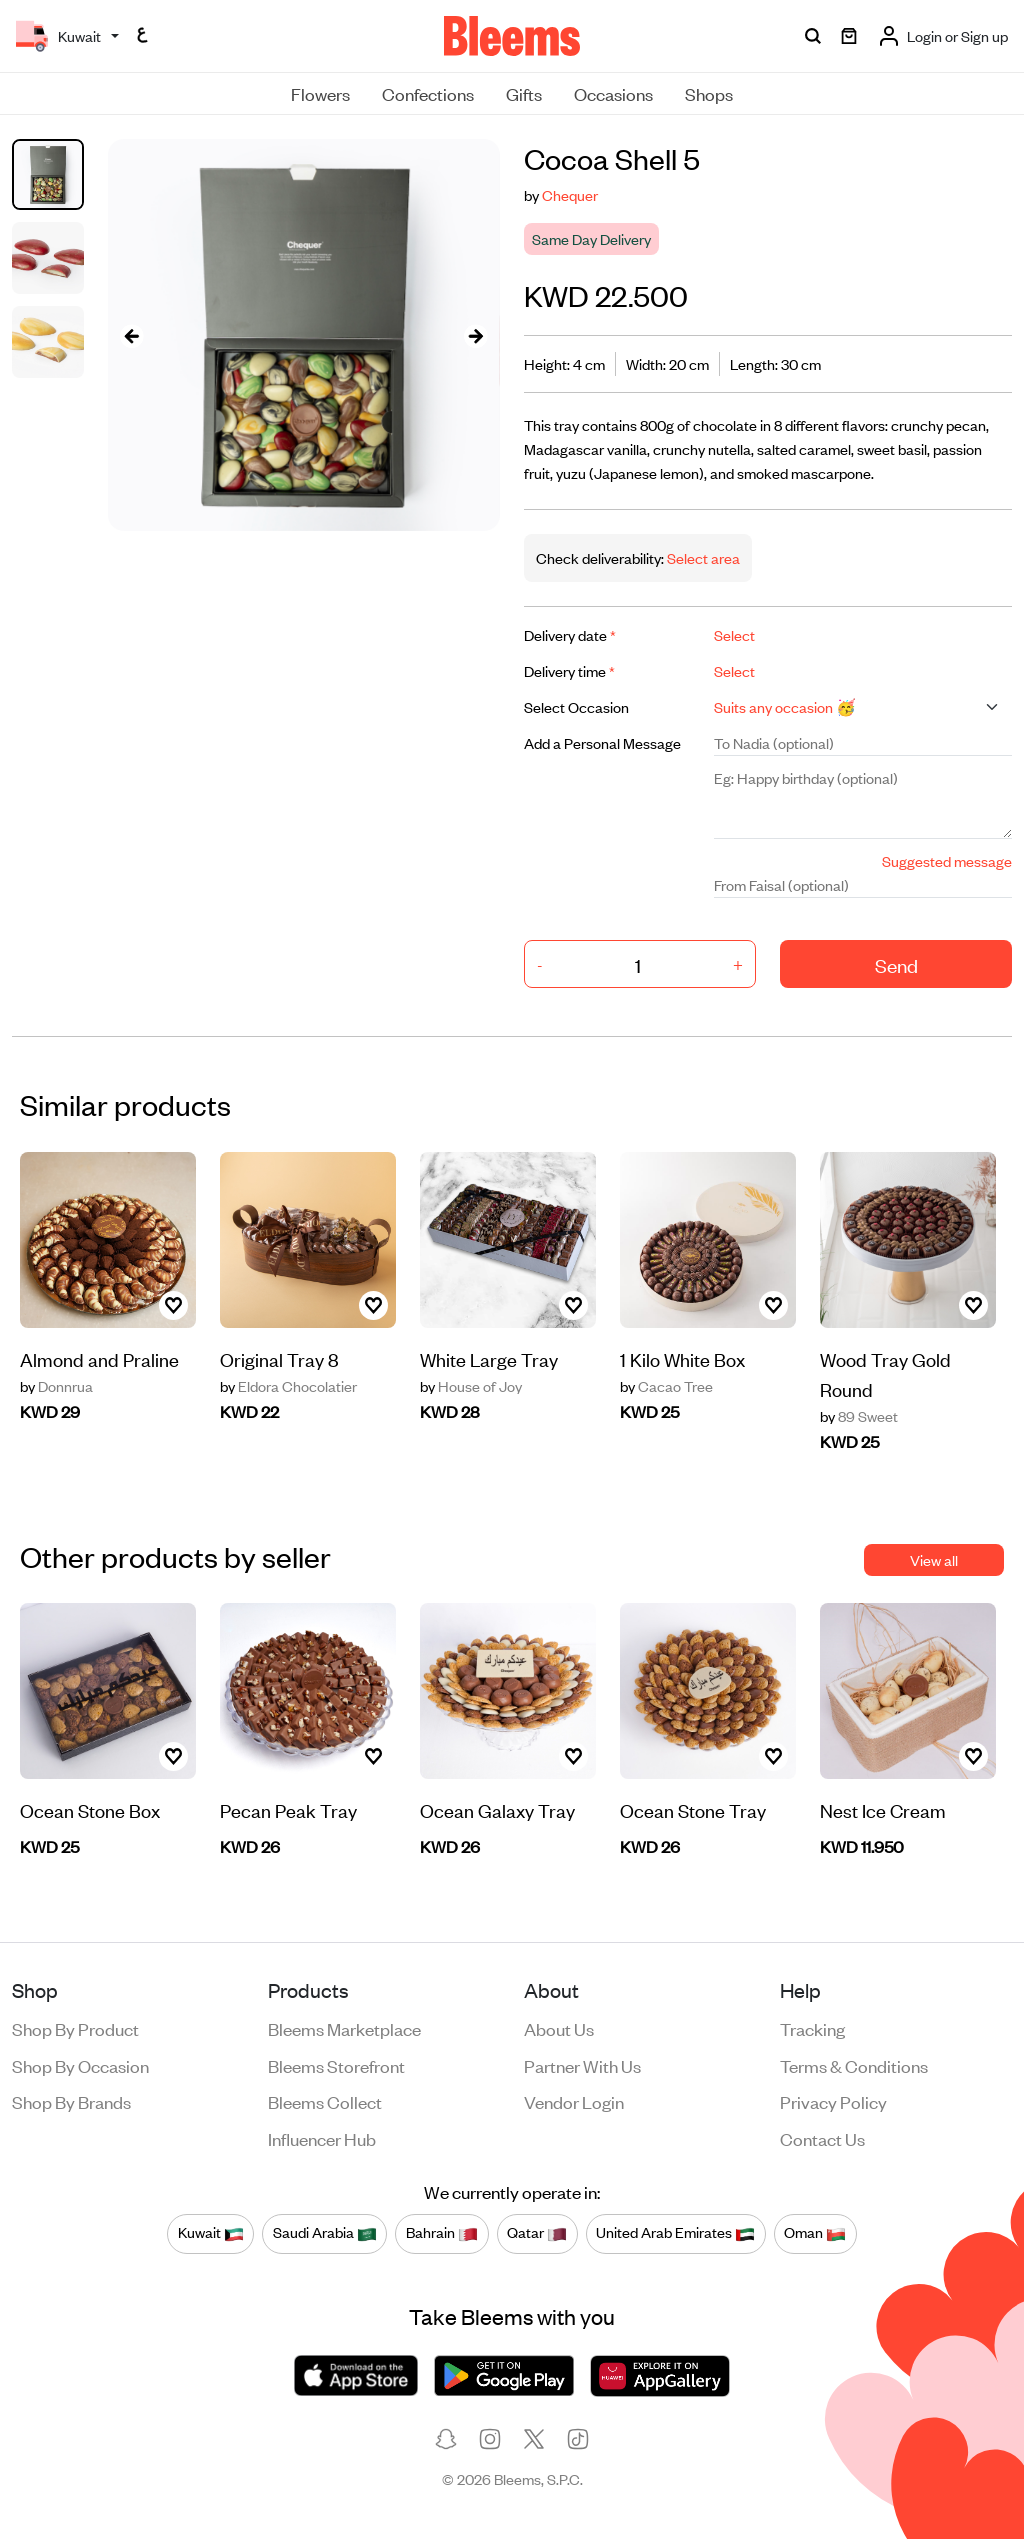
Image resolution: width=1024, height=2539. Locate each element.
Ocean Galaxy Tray (497, 1809)
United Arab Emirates (675, 2233)
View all (934, 1559)
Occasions (613, 93)
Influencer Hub (322, 2138)
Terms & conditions (854, 2065)
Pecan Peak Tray (288, 1809)
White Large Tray (489, 1358)
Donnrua (56, 1386)
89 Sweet (859, 1416)
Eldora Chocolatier (288, 1386)
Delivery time (569, 670)
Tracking (812, 2028)
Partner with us (582, 2065)
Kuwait (211, 2233)
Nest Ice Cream (883, 1809)
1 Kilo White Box (682, 1358)
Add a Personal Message (602, 742)
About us (559, 2028)
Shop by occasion (80, 2065)
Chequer (570, 194)
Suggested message (947, 860)
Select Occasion (576, 706)
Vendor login (574, 2101)
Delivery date (570, 634)
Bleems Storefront (336, 2065)
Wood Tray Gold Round (885, 1373)
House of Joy (471, 1386)
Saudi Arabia (325, 2233)
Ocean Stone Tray (693, 1809)
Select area (702, 557)
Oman (815, 2233)
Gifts (524, 93)
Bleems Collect (325, 2101)
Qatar (537, 2233)
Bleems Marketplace (344, 2028)
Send (896, 964)
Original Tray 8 (279, 1358)
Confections (428, 93)
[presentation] (132, 335)
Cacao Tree (666, 1386)
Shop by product (75, 2028)
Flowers (320, 93)
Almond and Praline (99, 1358)
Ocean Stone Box (90, 1809)
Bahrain (442, 2233)
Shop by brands (71, 2101)
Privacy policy (833, 2101)
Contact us (822, 2138)
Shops (709, 93)
